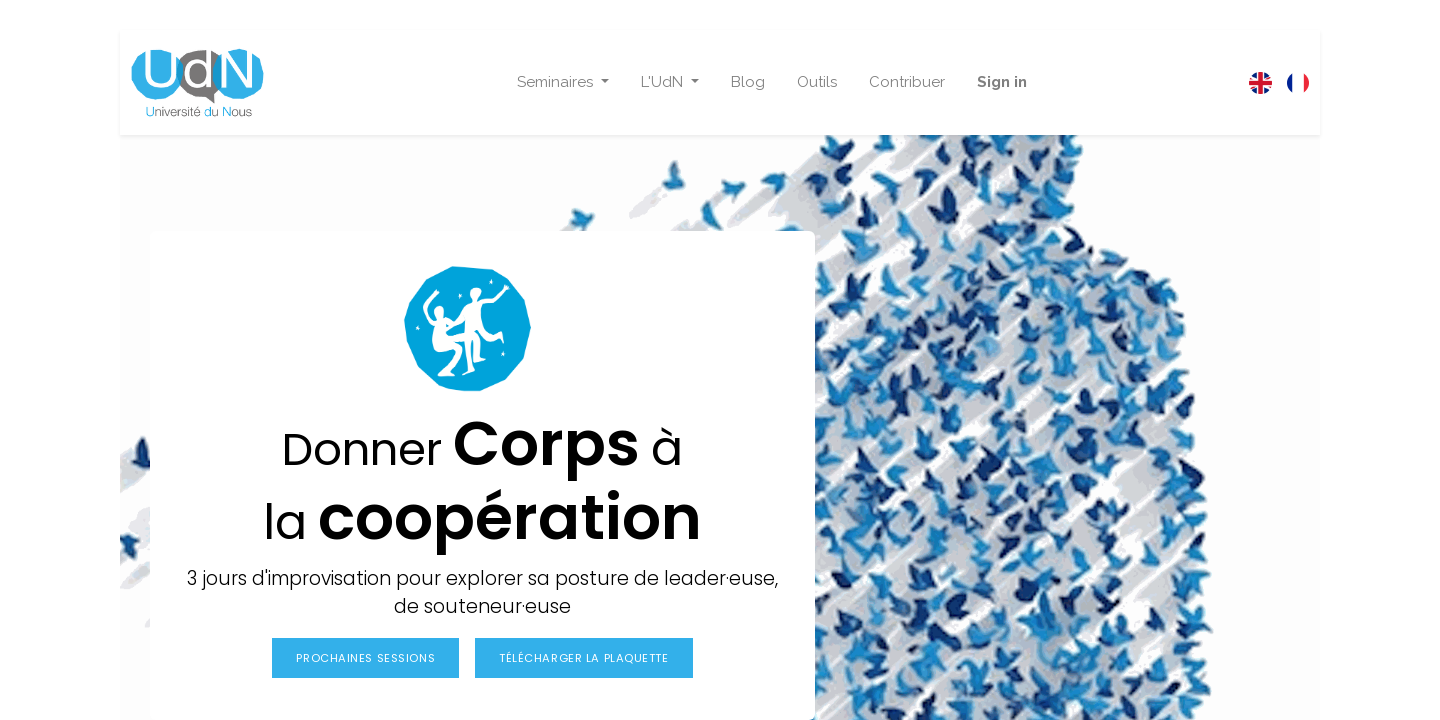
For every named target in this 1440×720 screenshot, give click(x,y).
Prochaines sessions (365, 658)
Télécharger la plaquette (584, 658)
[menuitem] (748, 82)
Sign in (1002, 82)
